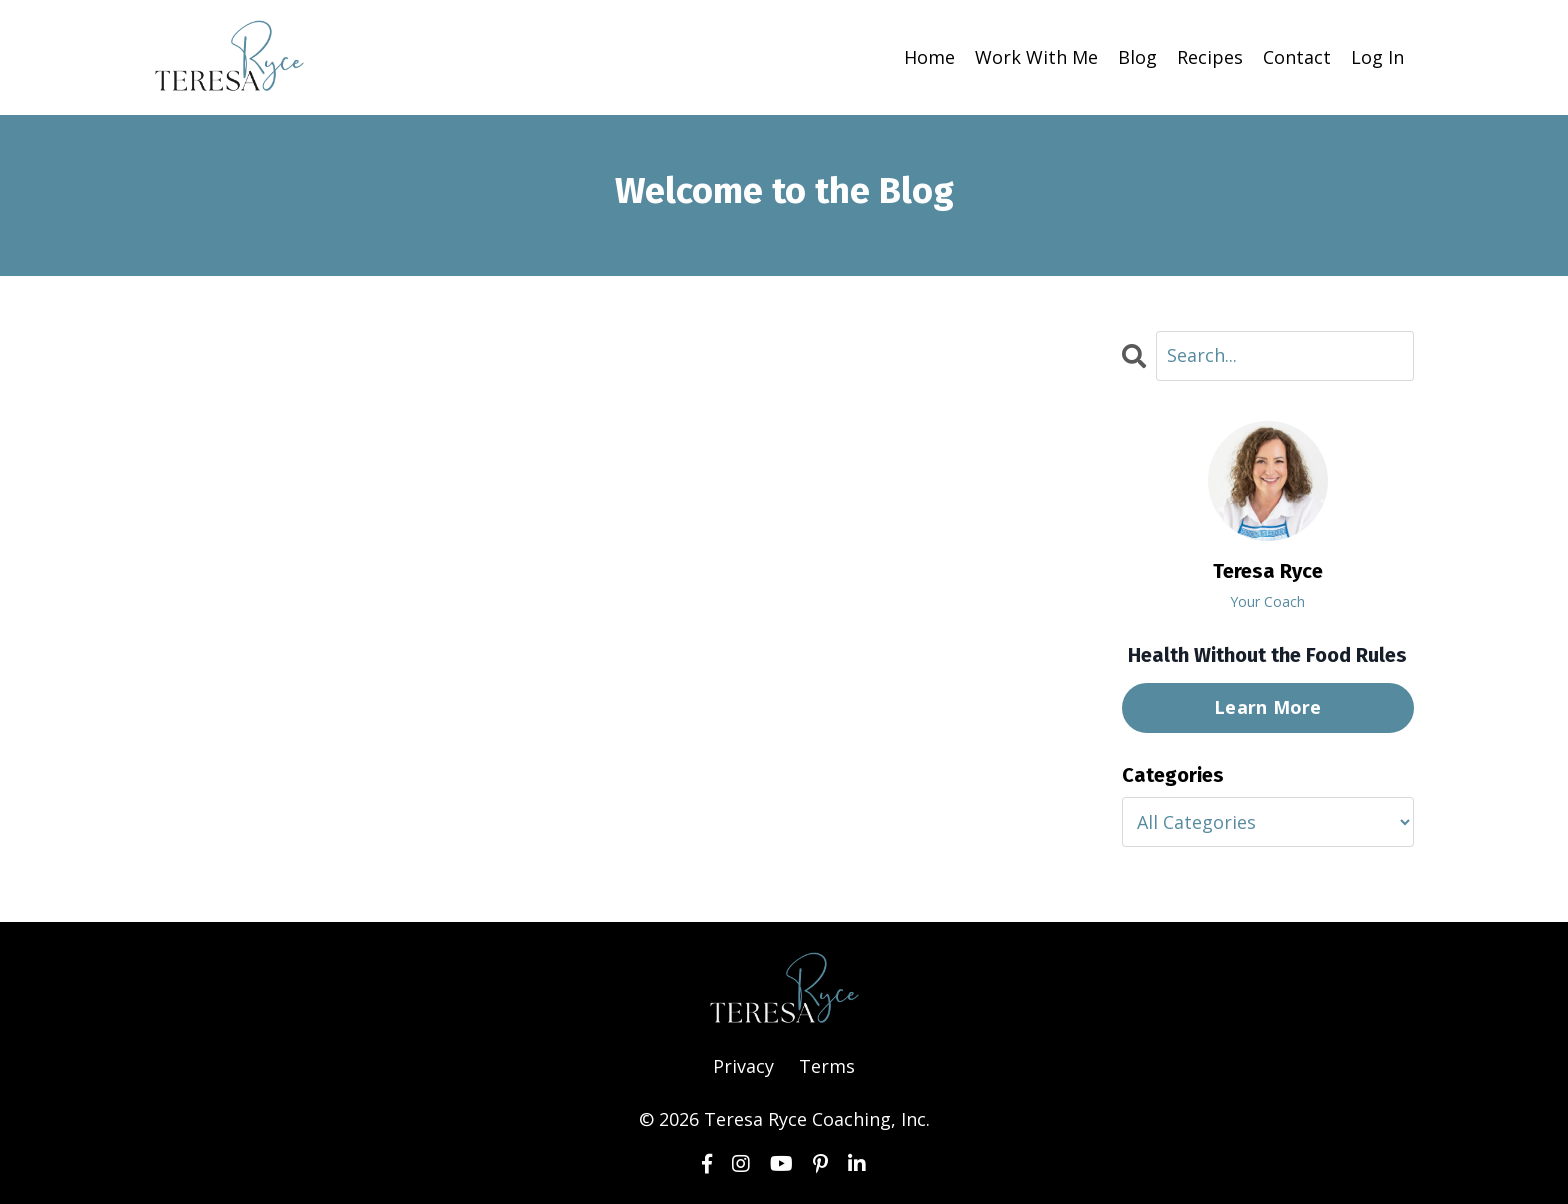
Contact (1297, 57)
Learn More (1268, 707)
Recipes (1210, 57)
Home (929, 57)
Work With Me (1036, 57)
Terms (827, 1066)
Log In (1377, 57)
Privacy (743, 1066)
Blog (1137, 57)
